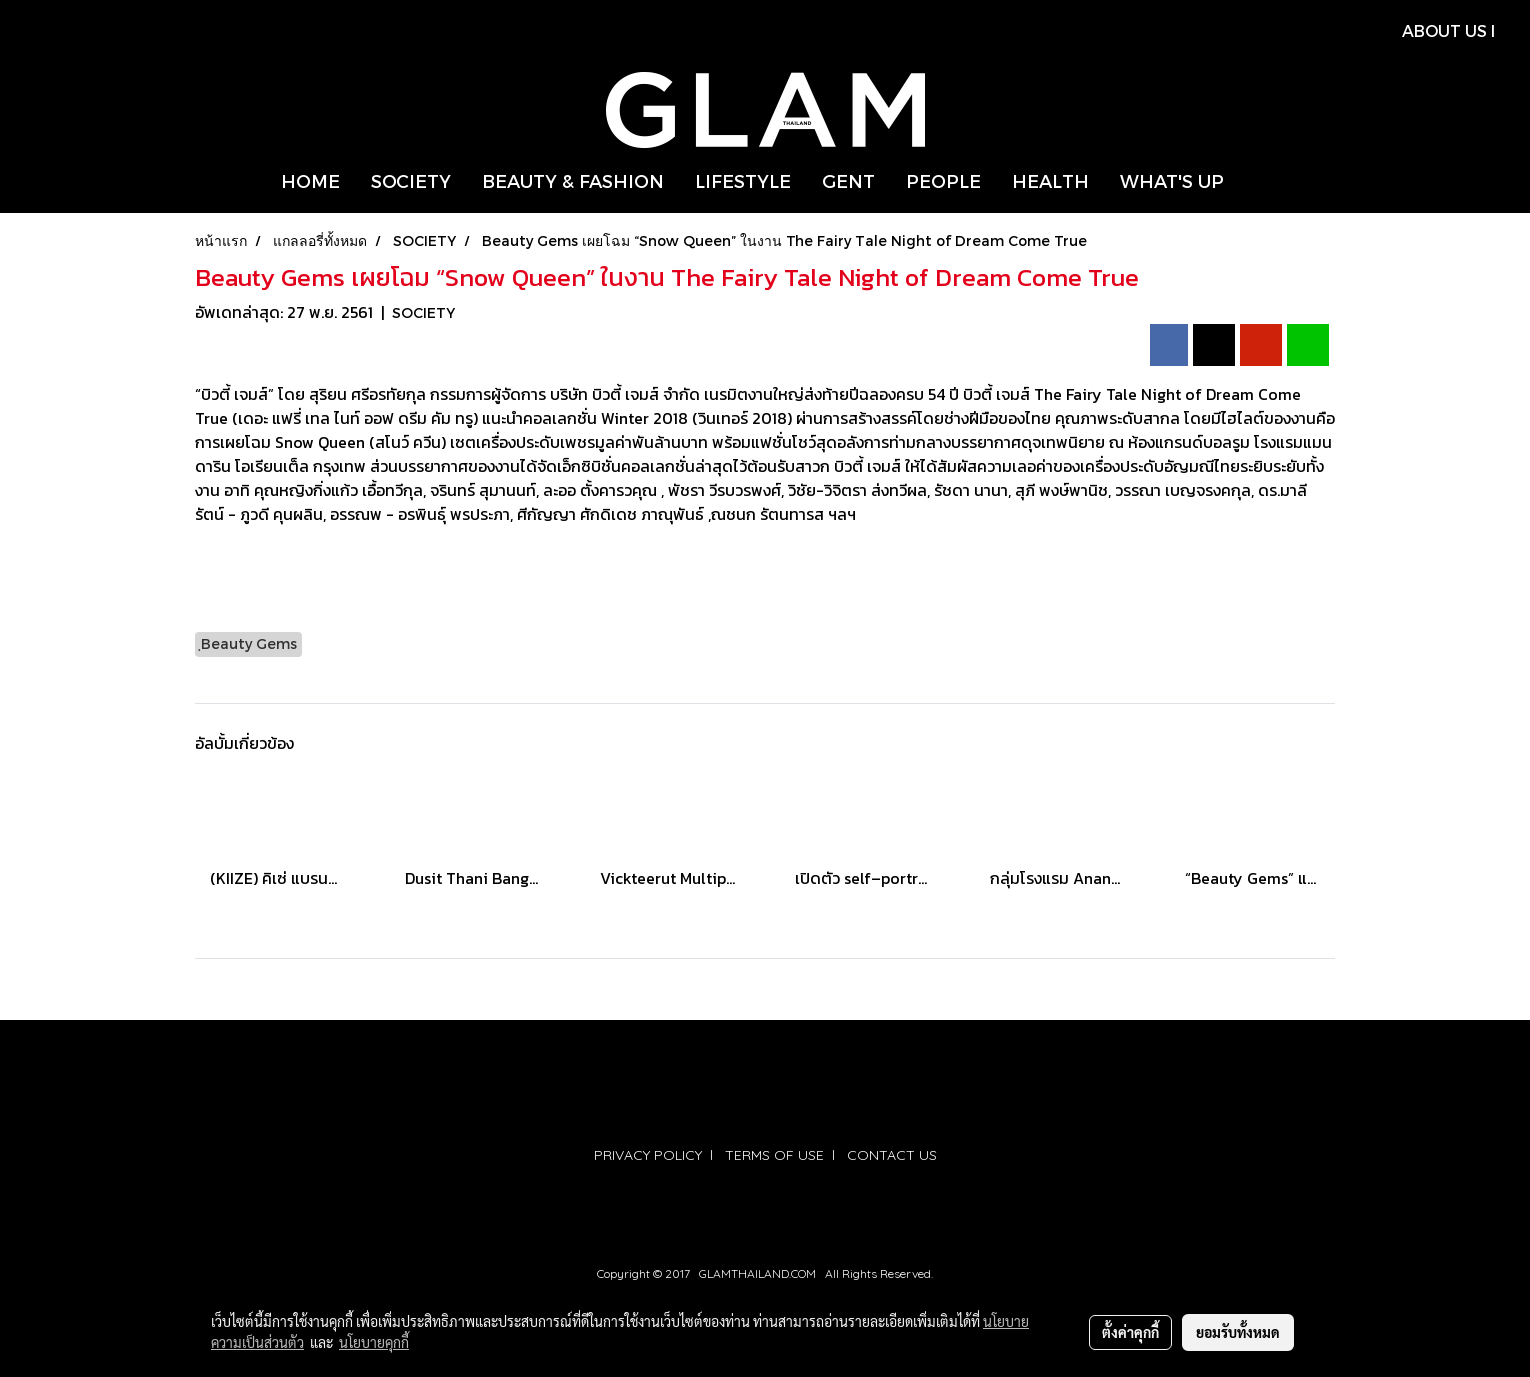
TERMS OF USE (774, 1155)
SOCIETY (411, 180)
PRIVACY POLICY (648, 1155)
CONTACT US (892, 1155)
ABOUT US (1444, 30)
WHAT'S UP (1172, 180)
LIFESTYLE (743, 180)
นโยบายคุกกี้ (374, 1342)
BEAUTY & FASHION (573, 180)
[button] (1257, 181)
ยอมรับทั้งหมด (1238, 1332)
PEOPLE (943, 180)
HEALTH (1050, 180)
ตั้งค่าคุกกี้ (1130, 1332)
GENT (848, 180)
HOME (310, 180)
